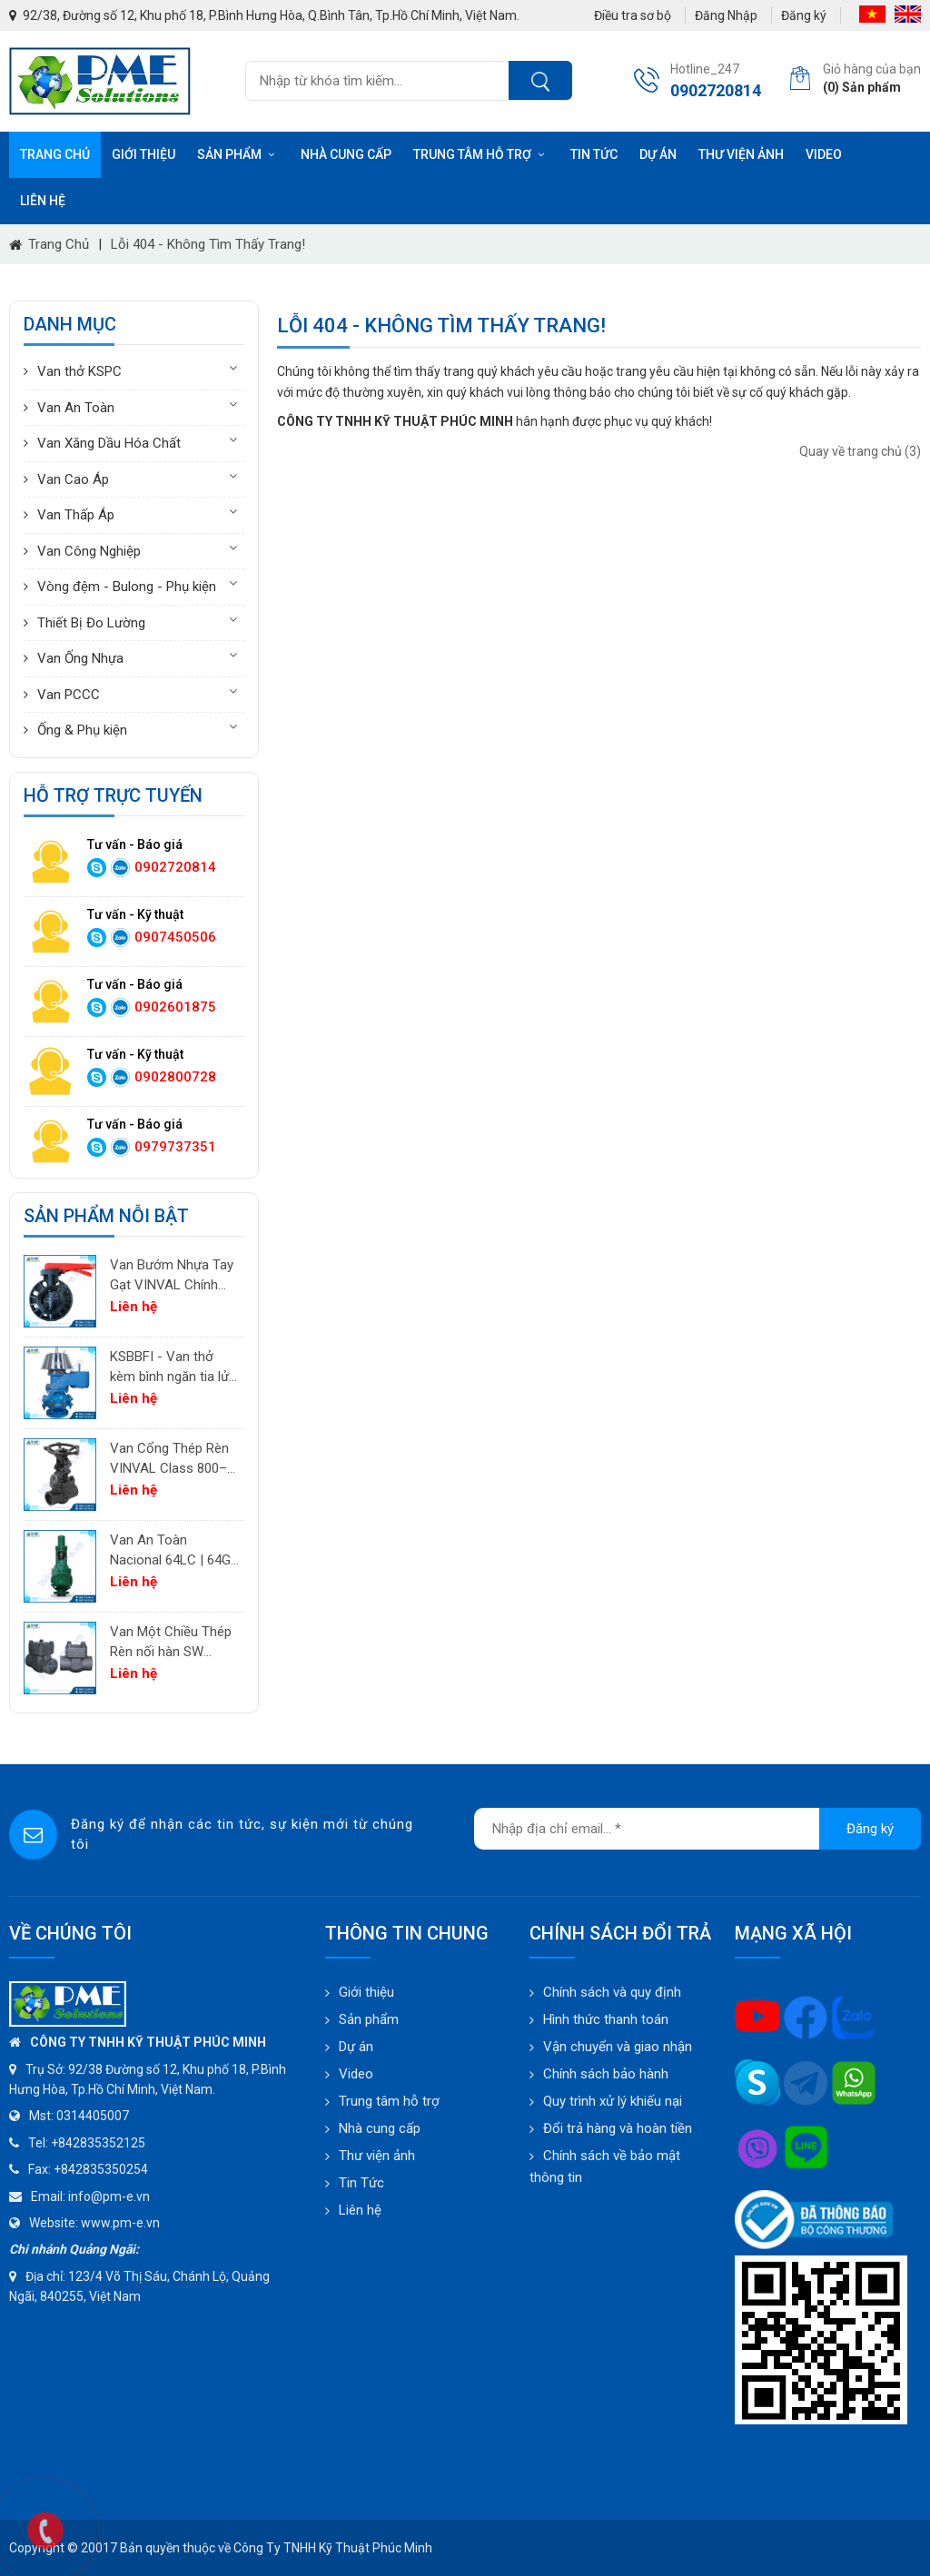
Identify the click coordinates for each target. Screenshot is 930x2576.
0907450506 (175, 937)
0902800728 (175, 1077)
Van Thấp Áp (75, 515)
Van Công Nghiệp (89, 551)
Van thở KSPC (79, 371)
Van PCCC (68, 694)
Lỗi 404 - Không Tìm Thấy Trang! (208, 244)
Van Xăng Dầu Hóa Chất (109, 443)
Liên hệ (42, 200)
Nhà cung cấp (346, 154)
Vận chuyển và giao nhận (617, 2046)
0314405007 (92, 2115)
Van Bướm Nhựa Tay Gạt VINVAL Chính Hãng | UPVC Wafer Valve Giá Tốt (171, 1276)
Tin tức (594, 154)
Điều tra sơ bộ (632, 15)
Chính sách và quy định (612, 1992)
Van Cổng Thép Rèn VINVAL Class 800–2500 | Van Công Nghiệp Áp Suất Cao (170, 1459)
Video (824, 154)
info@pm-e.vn (109, 2196)
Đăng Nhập (726, 15)
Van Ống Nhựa (80, 658)
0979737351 (175, 1147)
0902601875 (175, 1007)
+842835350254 (101, 2169)
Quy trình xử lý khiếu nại (612, 2101)
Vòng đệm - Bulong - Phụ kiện (126, 586)
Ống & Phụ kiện (82, 730)
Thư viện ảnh (741, 154)
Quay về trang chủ (860, 451)
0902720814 (175, 867)
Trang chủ (55, 154)
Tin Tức (361, 2183)
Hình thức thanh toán (605, 2019)
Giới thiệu (143, 154)
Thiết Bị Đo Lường (91, 623)
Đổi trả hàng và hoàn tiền (617, 2128)
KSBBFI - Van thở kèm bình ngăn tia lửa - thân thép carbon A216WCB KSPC (173, 1367)
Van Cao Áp (73, 479)
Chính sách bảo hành (605, 2074)
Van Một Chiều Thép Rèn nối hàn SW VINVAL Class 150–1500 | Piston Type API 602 (171, 1643)
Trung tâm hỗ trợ (481, 154)
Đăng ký (803, 15)
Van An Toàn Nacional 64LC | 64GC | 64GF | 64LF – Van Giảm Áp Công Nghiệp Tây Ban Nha (175, 1551)
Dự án (658, 154)
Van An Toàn (75, 408)
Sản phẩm (238, 154)
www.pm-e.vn (120, 2223)
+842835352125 (98, 2143)
